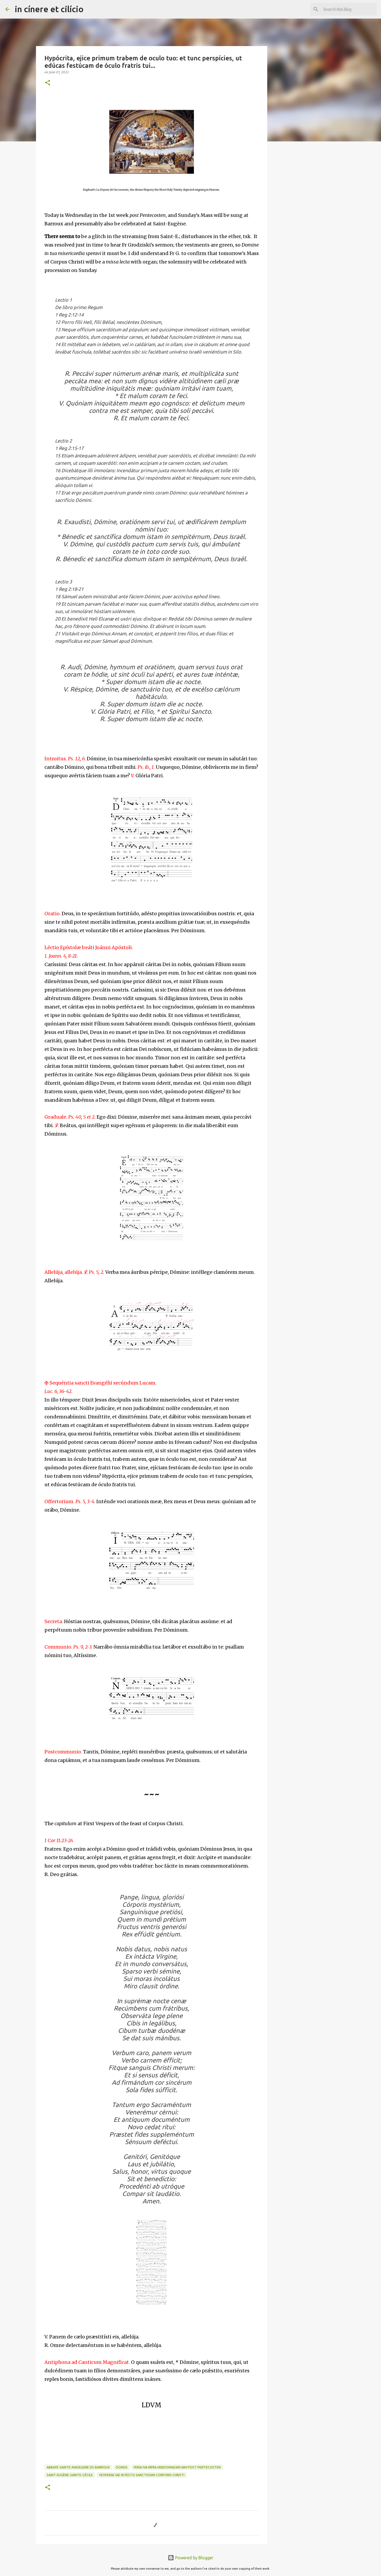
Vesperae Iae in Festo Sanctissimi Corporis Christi (141, 2475)
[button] (47, 83)
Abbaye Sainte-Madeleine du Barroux (78, 2467)
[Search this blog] (349, 9)
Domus (122, 2467)
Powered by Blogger (190, 2557)
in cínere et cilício (49, 9)
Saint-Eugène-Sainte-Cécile (70, 2475)
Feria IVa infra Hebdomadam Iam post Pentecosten (177, 2467)
